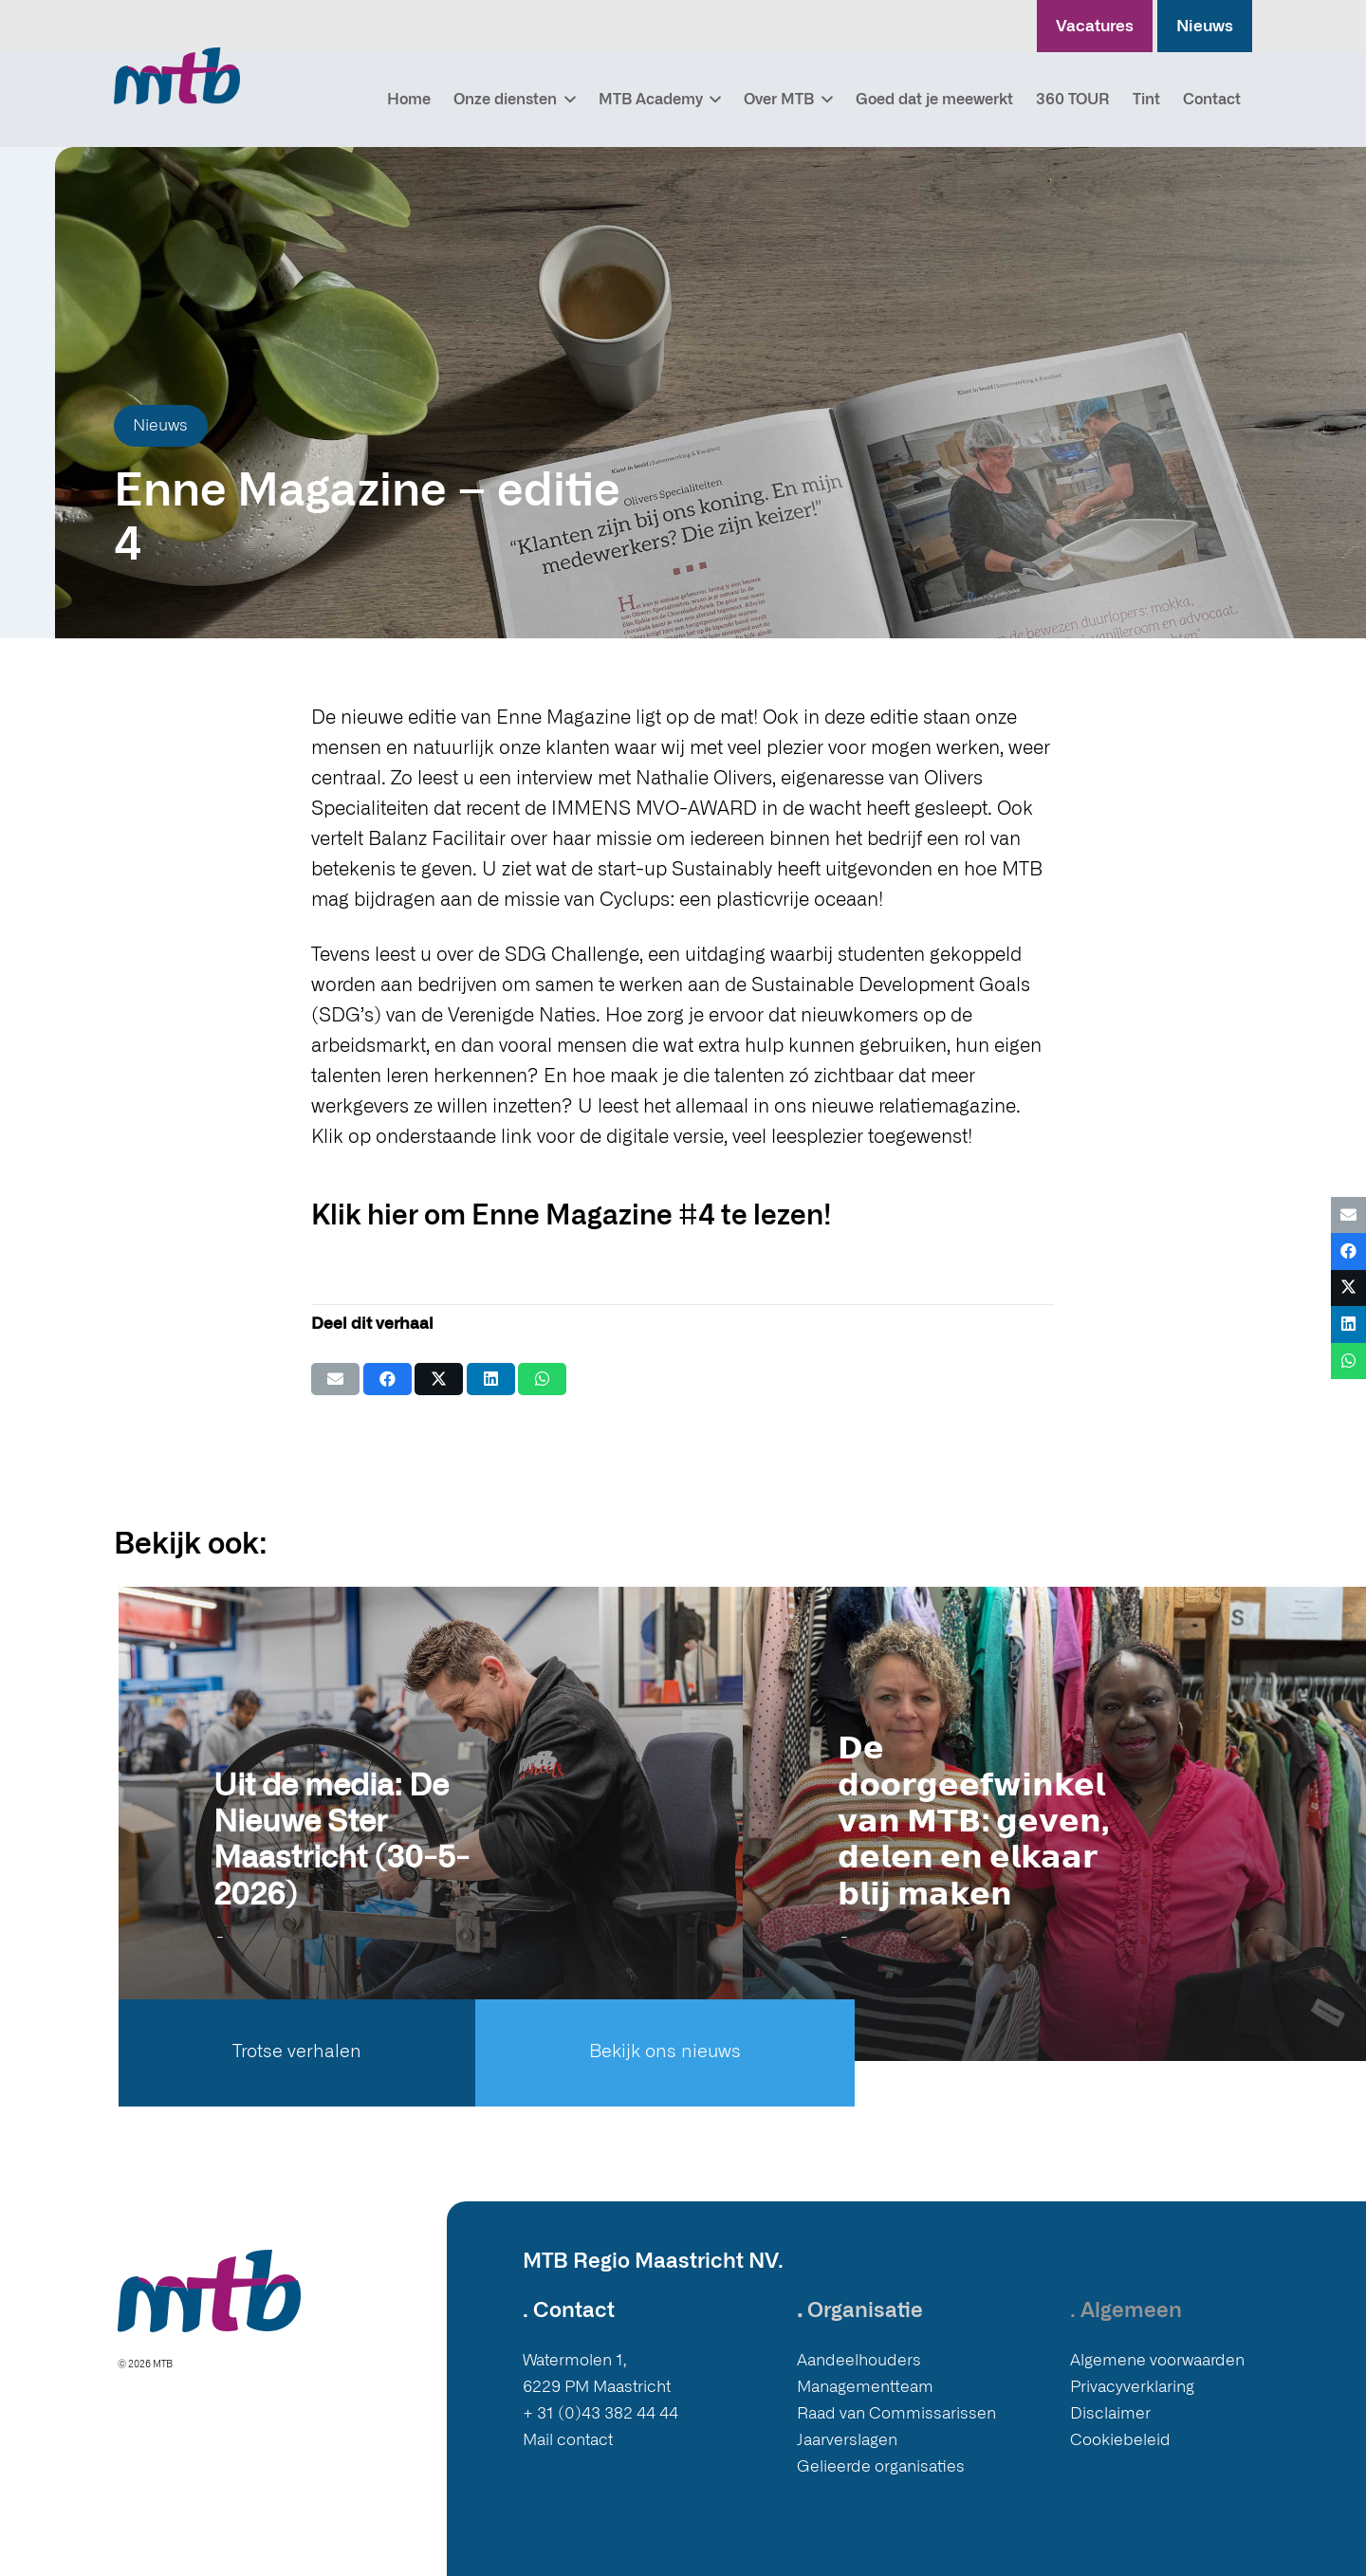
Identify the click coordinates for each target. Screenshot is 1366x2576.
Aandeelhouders (859, 2360)
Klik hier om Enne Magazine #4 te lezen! (571, 1216)
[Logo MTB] (177, 75)
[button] (566, 99)
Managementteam (865, 2387)
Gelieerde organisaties (881, 2466)
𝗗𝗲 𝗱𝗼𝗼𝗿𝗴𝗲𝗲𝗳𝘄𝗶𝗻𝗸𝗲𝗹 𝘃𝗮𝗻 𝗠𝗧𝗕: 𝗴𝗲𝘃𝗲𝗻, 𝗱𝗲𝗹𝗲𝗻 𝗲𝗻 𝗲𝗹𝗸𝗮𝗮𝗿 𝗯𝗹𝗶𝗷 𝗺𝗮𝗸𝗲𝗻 (972, 1822)
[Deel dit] (387, 1379)
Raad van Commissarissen (896, 2413)
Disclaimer (1110, 2413)
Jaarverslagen (847, 2440)
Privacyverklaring (1132, 2387)
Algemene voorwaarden (1157, 2360)
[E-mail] (335, 1379)
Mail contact (568, 2440)
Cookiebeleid (1120, 2440)
